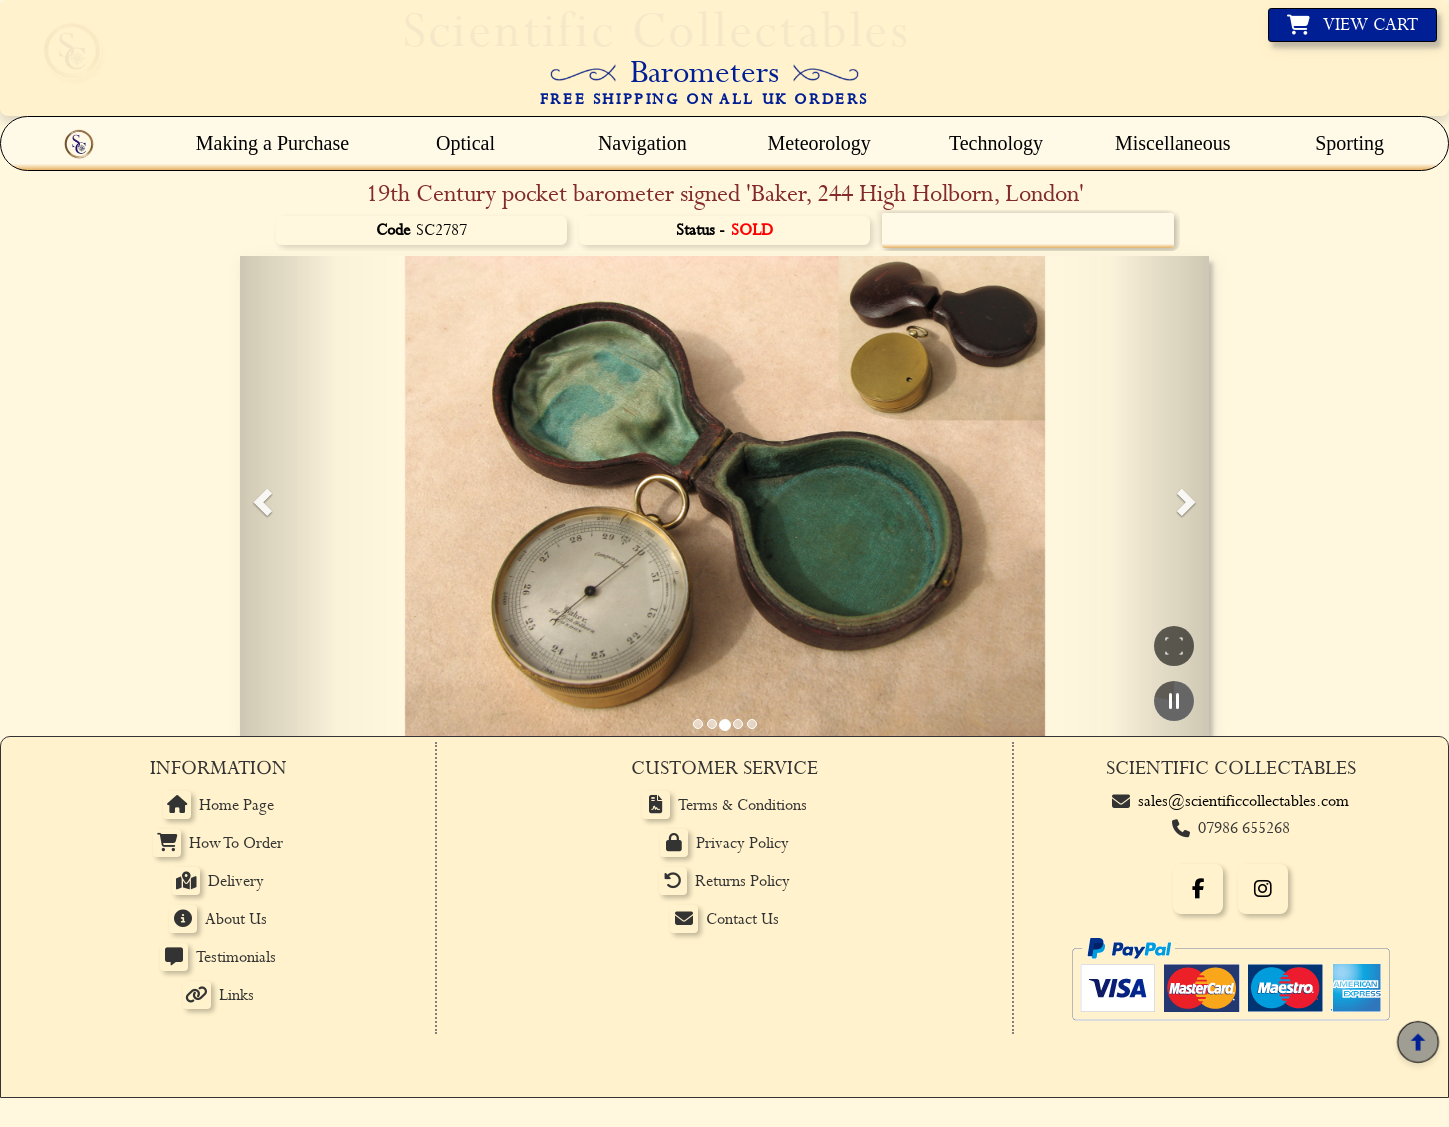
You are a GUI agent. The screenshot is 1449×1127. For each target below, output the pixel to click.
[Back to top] (1418, 1043)
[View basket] (1352, 25)
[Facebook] (1198, 889)
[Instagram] (1263, 889)
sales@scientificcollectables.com (1243, 801)
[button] (260, 496)
